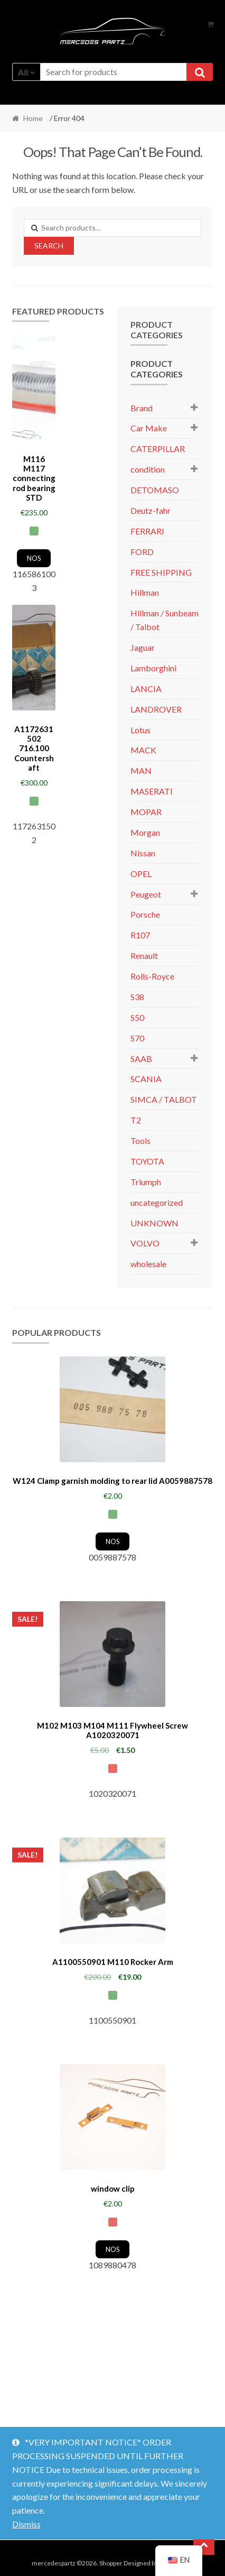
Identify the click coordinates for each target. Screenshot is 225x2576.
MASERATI (151, 791)
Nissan (142, 853)
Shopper (111, 2563)
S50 (137, 1017)
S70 (137, 1038)
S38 (137, 997)
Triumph (145, 1182)
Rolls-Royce (152, 976)
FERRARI (147, 531)
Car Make (148, 428)
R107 (140, 935)
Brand (141, 408)
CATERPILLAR (157, 449)
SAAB (141, 1059)
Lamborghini (153, 668)
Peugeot (145, 894)
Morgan (145, 832)
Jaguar (142, 647)
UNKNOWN (154, 1223)
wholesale (148, 1264)
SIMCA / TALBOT (163, 1099)
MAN (141, 770)
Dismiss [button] (26, 2524)
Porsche (145, 914)
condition (147, 469)
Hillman (144, 592)
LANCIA (146, 689)
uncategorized (156, 1202)
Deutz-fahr (150, 510)
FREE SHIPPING (161, 572)
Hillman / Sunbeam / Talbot (164, 620)
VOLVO (145, 1243)
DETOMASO (154, 490)
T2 (135, 1120)
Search (48, 245)
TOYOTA (147, 1161)
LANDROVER (156, 709)
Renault (144, 955)
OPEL (141, 874)
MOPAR (146, 812)
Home (33, 118)
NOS (34, 558)
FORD (142, 552)
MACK (143, 750)
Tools (140, 1140)
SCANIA (146, 1079)
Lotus (140, 730)
